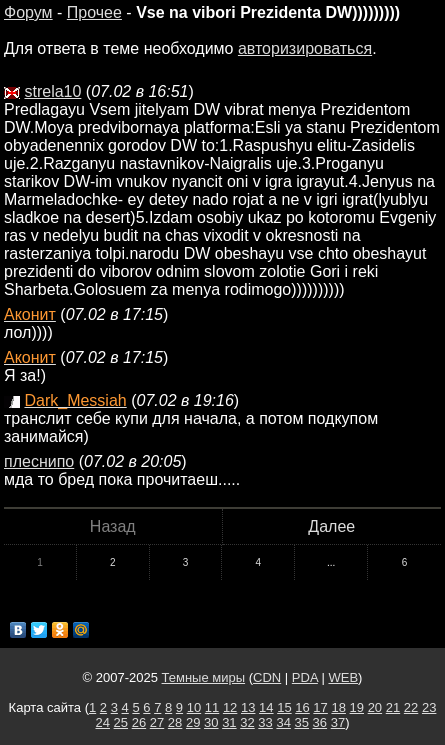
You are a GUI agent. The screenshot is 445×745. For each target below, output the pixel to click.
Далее (331, 526)
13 (248, 707)
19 (357, 707)
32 (247, 722)
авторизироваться (305, 48)
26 (139, 722)
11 (212, 707)
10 (194, 707)
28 (175, 722)
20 (375, 707)
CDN (267, 677)
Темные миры (204, 677)
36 (320, 722)
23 (429, 707)
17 (320, 707)
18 (338, 707)
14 (266, 707)
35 (302, 722)
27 (157, 722)
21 (393, 707)
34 (283, 722)
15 (284, 707)
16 (302, 707)
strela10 (52, 91)
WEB (343, 677)
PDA (305, 677)
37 (338, 722)
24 (102, 722)
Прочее (94, 12)
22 (411, 707)
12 (230, 707)
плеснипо (39, 461)
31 (229, 722)
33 (265, 722)
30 (211, 722)
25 (121, 722)
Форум (28, 12)
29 (193, 722)
